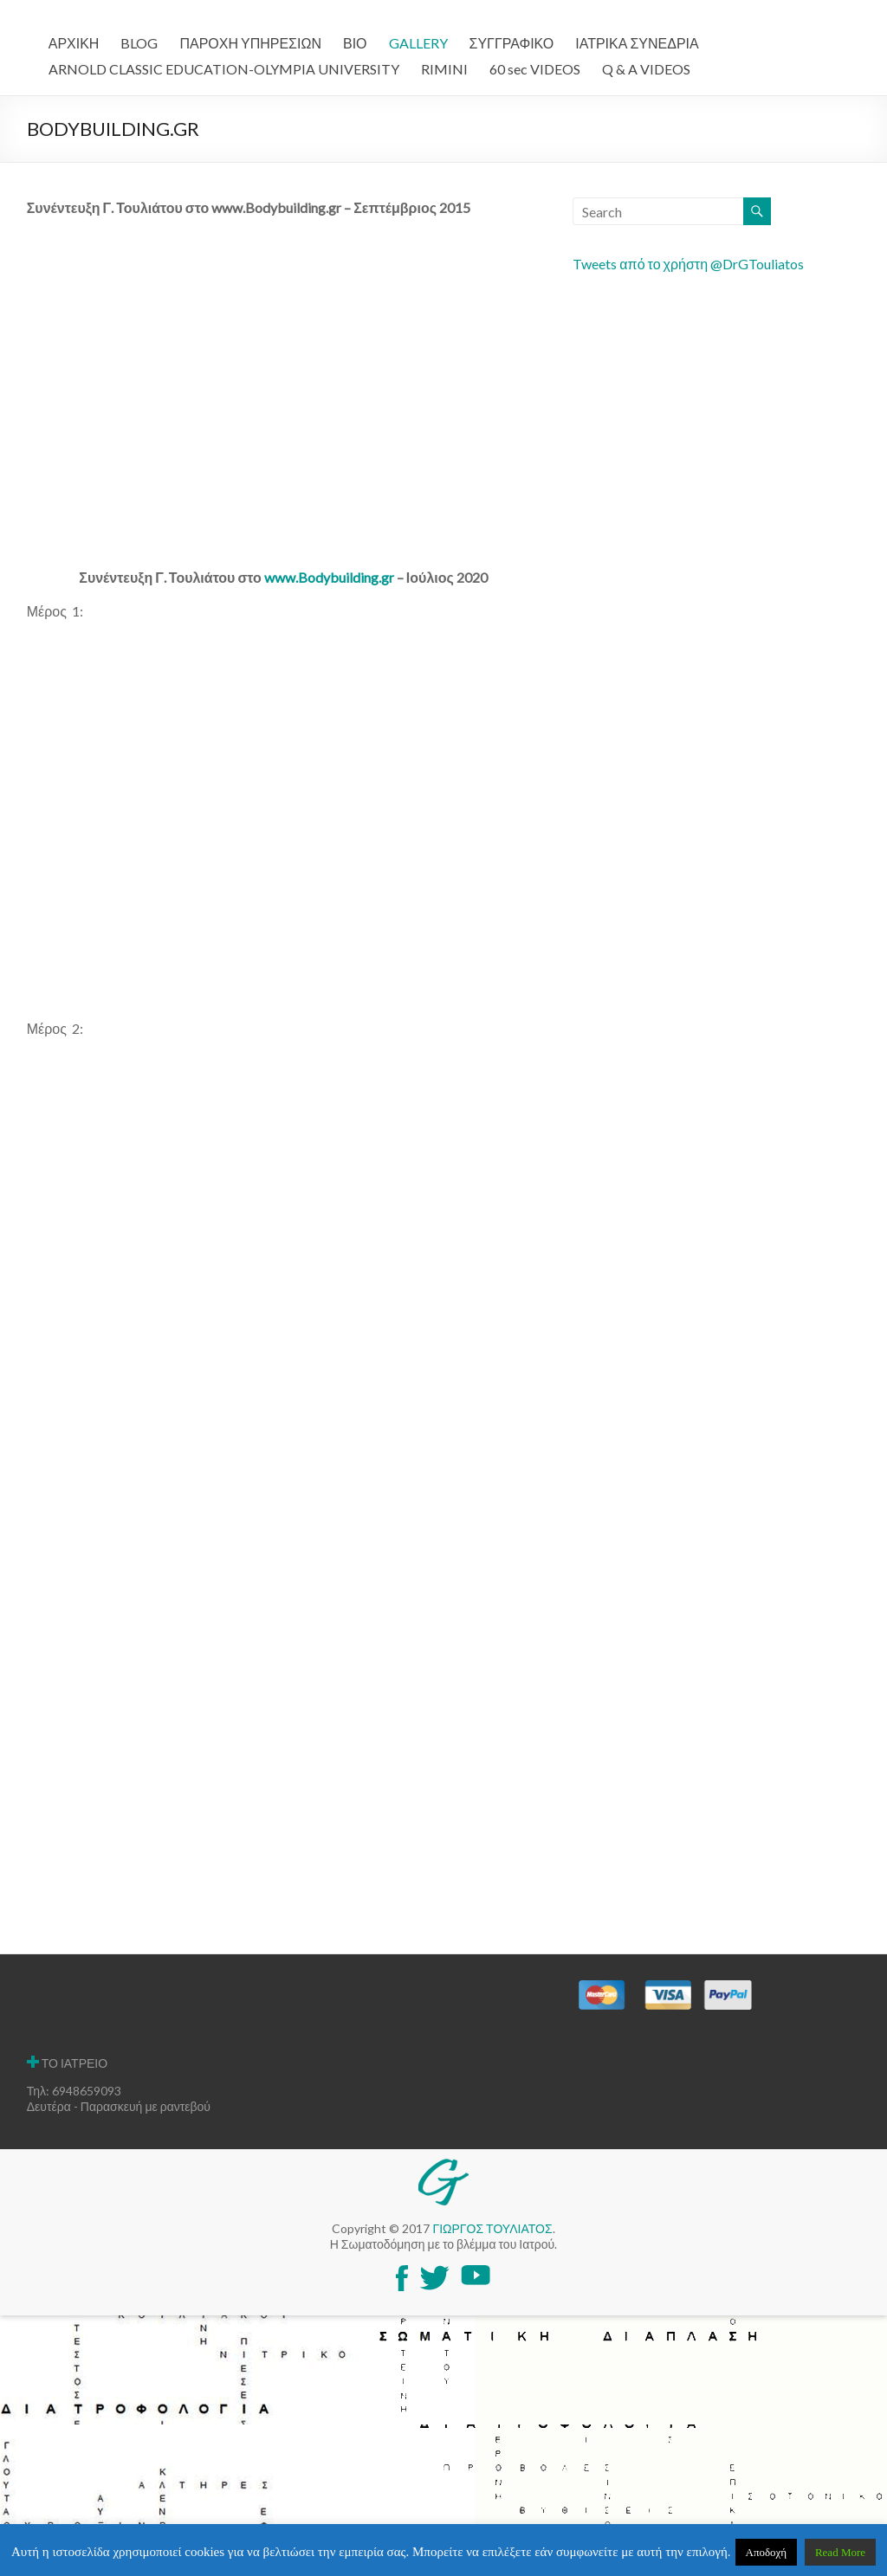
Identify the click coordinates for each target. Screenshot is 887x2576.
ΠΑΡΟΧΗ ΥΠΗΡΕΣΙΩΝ (250, 43)
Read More (840, 2552)
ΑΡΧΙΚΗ (74, 43)
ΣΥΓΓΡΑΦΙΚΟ (511, 43)
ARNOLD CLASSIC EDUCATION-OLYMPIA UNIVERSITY (224, 69)
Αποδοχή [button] (766, 2552)
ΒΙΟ (355, 43)
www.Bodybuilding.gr (329, 577)
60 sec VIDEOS (534, 69)
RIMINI (444, 69)
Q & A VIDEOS (646, 69)
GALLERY (418, 43)
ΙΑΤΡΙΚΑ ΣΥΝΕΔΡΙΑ (636, 43)
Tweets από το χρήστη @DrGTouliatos (688, 263)
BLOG (139, 43)
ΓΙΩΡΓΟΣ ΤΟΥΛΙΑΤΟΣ (492, 2228)
